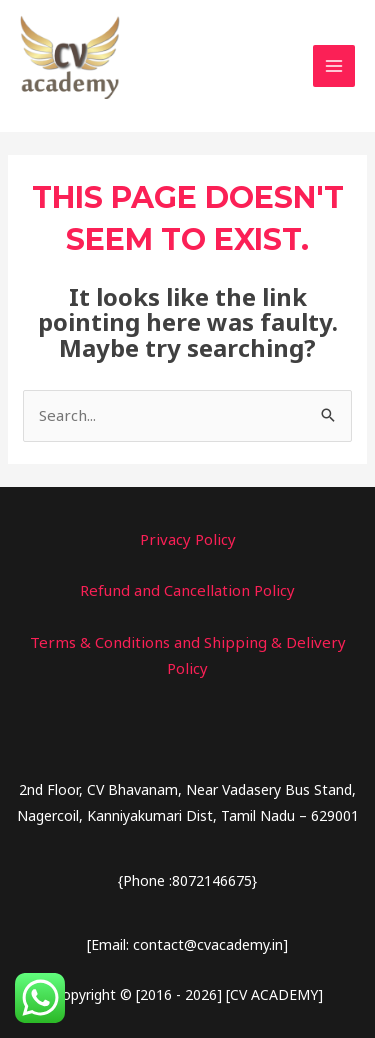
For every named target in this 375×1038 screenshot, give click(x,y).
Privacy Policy (188, 539)
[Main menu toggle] (334, 66)
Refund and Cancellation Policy (187, 590)
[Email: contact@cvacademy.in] (187, 944)
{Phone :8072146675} (187, 880)
